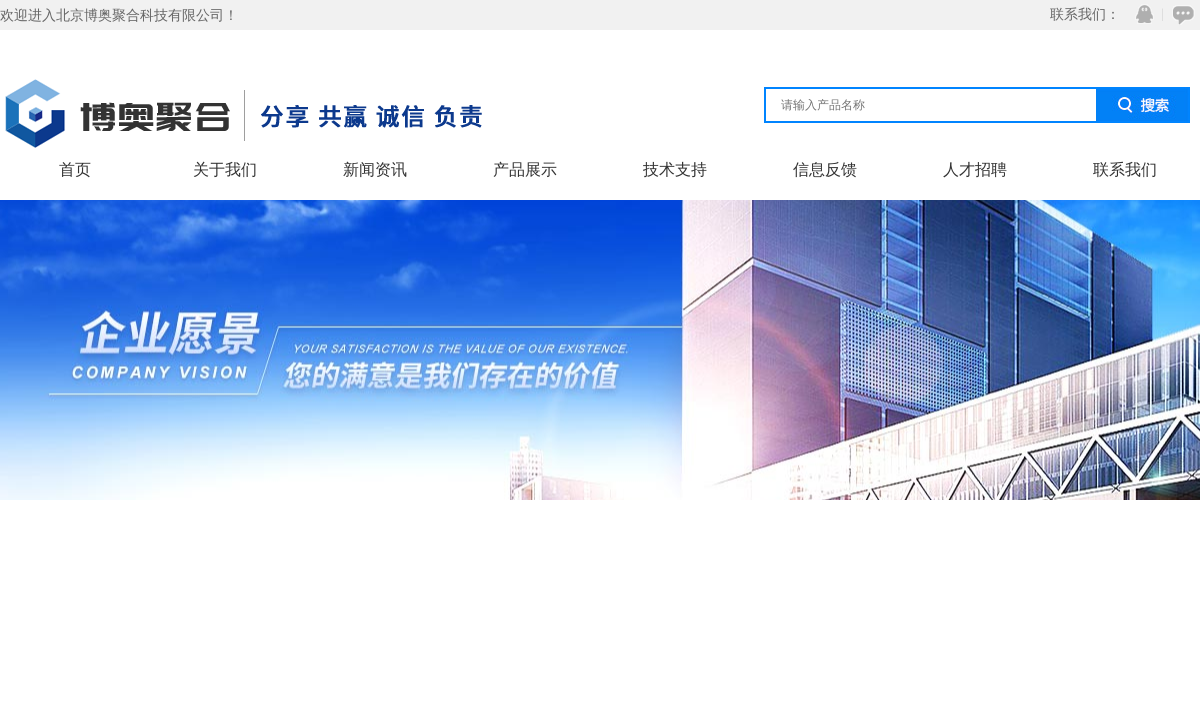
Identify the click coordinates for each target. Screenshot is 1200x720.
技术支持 (675, 169)
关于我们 (225, 169)
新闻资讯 (375, 169)
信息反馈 (825, 169)
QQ (1140, 14)
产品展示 (525, 169)
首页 (75, 169)
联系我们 (1125, 169)
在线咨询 (1180, 14)
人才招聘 (975, 169)
